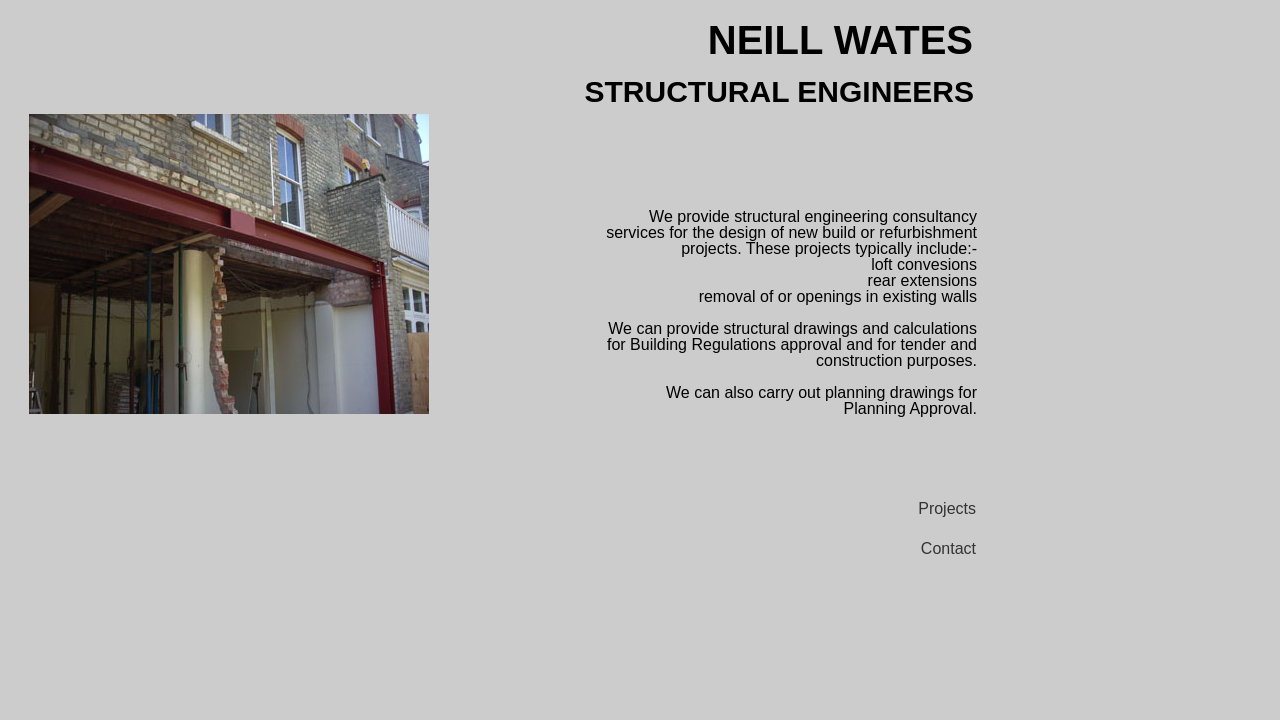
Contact (948, 548)
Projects (947, 508)
